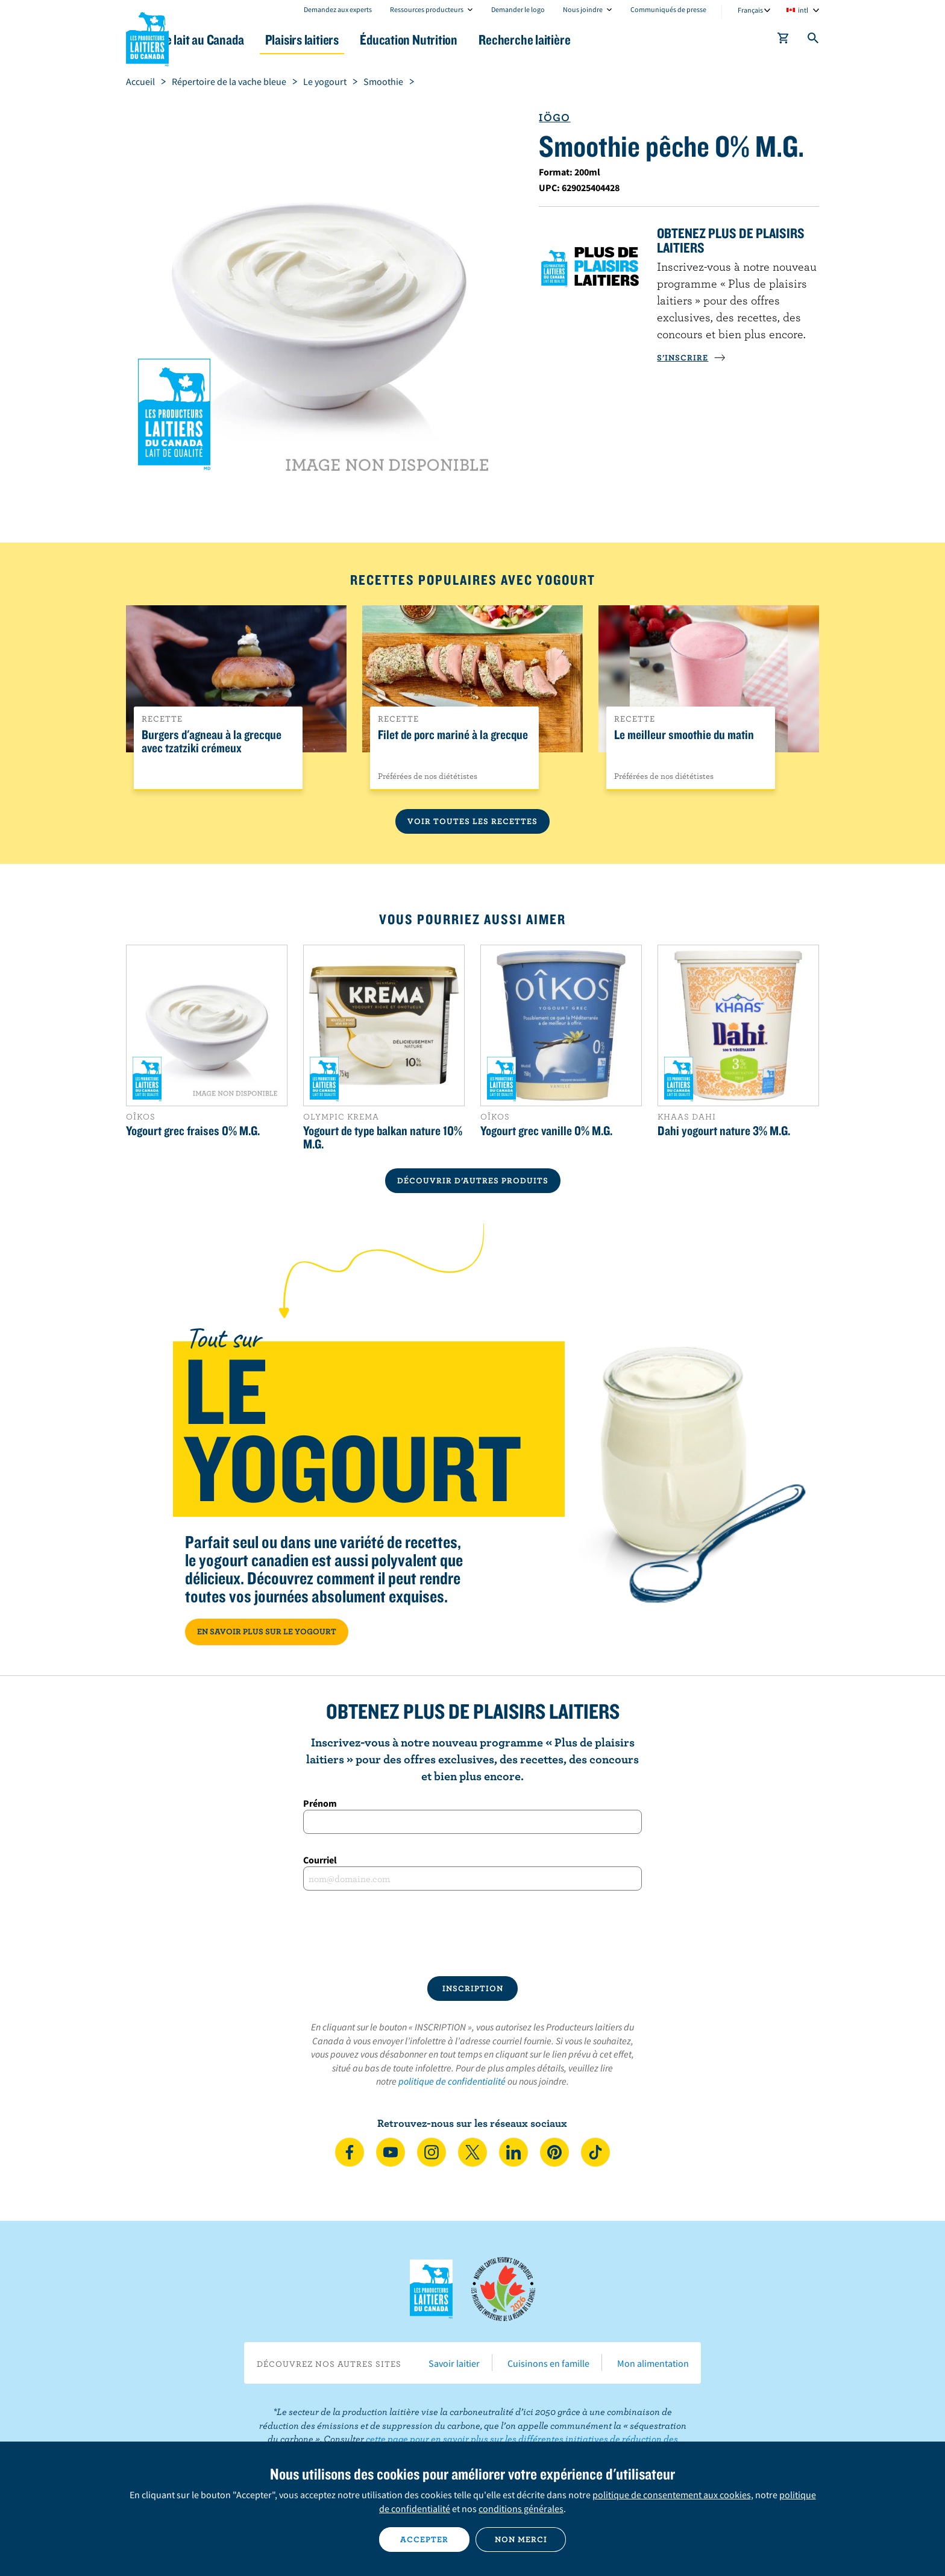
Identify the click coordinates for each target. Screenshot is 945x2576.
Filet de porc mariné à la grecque (453, 735)
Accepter (424, 2539)
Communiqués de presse (668, 9)
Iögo (554, 117)
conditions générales (521, 2508)
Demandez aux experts (338, 9)
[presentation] (472, 1933)
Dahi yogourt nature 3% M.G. (724, 1130)
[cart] (783, 40)
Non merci (521, 2539)
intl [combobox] (803, 9)
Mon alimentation (653, 2363)
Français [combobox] (750, 9)
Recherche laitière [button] (597, 39)
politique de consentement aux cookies (671, 2495)
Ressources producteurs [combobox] (426, 9)
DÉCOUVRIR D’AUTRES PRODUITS (472, 1180)
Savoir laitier (454, 2363)
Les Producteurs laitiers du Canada (147, 36)
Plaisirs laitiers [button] (353, 39)
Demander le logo (518, 9)
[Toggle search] (814, 40)
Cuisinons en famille (548, 2363)
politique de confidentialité (452, 2081)
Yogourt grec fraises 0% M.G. (193, 1130)
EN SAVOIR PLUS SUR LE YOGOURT (266, 1631)
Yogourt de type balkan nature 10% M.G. (382, 1137)
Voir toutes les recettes (472, 821)
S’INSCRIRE (691, 357)
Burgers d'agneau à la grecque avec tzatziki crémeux (211, 741)
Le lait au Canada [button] (242, 39)
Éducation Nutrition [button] (471, 39)
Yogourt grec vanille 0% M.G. (546, 1130)
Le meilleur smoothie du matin (684, 735)
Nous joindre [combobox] (583, 9)
